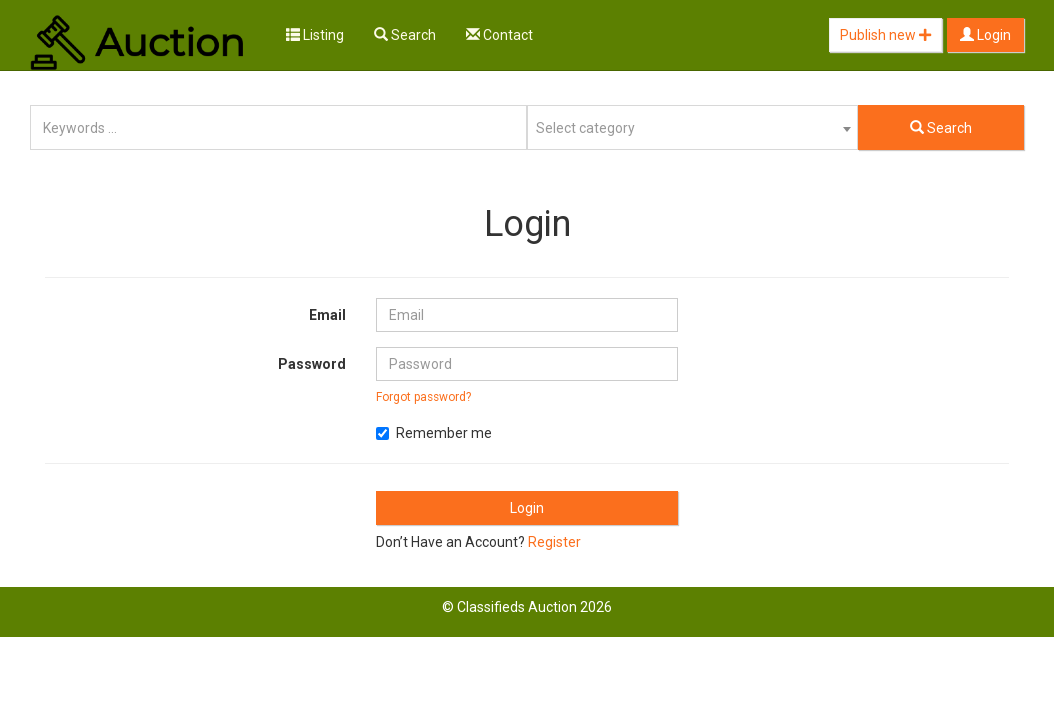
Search (405, 35)
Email (327, 315)
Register (554, 542)
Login (985, 35)
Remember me (434, 433)
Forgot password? (423, 397)
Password (312, 364)
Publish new (885, 35)
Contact (499, 35)
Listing (315, 35)
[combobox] (692, 127)
